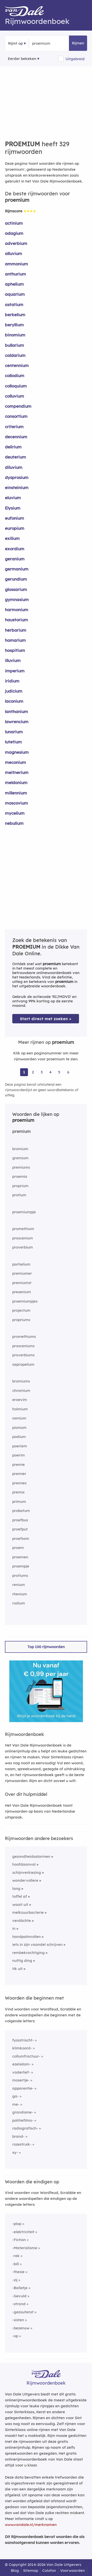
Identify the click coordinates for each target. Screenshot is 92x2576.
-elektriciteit (23, 2231)
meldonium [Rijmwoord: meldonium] (16, 782)
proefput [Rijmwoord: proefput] (20, 1529)
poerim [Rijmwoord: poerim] (18, 1455)
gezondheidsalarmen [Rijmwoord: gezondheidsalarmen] (31, 1856)
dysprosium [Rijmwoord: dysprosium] (16, 477)
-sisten (18, 2320)
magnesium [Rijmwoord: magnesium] (17, 752)
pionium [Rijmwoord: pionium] (19, 1427)
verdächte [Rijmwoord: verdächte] (21, 1920)
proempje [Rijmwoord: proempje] (20, 1566)
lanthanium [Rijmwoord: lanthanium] (16, 711)
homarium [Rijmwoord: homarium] (15, 640)
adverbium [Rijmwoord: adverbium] (16, 243)
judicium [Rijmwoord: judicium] (13, 691)
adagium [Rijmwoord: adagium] (14, 233)
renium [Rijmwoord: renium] (18, 1584)
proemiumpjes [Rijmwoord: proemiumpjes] (25, 1301)
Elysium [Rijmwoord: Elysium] (12, 508)
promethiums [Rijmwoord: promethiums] (24, 1336)
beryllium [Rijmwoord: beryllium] (14, 324)
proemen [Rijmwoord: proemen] (20, 1557)
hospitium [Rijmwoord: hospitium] (15, 650)
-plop (16, 2223)
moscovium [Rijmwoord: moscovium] (16, 803)
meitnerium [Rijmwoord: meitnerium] (16, 772)
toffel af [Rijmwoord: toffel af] (19, 1896)
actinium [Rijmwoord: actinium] (14, 223)
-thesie (18, 2271)
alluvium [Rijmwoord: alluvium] (13, 253)
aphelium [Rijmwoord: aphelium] (14, 284)
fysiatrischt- (23, 2040)
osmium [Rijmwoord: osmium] (19, 1418)
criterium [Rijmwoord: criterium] (14, 426)
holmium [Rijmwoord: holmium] (20, 1409)
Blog (15, 2570)
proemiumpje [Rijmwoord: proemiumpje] (24, 1212)
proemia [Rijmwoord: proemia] (19, 1176)
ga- (15, 2096)
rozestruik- (21, 2144)
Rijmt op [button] (15, 43)
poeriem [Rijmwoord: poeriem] (19, 1446)
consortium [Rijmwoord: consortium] (16, 416)
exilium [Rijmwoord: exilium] (12, 538)
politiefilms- (22, 2120)
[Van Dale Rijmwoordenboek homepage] (27, 12)
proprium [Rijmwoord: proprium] (20, 1185)
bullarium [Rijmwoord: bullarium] (14, 345)
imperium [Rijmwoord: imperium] (15, 670)
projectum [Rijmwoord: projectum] (21, 1310)
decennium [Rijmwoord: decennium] (16, 436)
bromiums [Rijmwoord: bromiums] (21, 1381)
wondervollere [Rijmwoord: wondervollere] (25, 1880)
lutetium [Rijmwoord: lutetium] (13, 741)
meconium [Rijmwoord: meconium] (15, 762)
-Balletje (19, 2287)
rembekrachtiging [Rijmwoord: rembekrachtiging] (28, 1952)
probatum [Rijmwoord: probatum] (21, 1510)
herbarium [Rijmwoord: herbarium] (15, 630)
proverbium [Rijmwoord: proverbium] (22, 1247)
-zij (14, 2280)
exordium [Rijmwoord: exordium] (14, 548)
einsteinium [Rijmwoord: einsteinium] (16, 487)
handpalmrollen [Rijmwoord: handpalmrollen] (26, 1936)
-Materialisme (24, 2247)
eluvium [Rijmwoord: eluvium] (13, 497)
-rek (16, 2255)
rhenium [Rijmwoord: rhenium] (19, 1594)
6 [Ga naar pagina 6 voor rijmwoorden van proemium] (68, 1072)
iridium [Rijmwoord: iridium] (12, 680)
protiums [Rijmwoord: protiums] (20, 1575)
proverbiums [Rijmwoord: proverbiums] (23, 1355)
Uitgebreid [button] (75, 58)
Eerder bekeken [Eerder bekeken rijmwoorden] (22, 58)
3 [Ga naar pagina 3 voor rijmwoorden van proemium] (42, 1072)
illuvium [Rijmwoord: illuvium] (13, 660)
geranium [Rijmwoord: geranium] (15, 558)
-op (15, 2336)
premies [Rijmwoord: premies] (19, 1483)
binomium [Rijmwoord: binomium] (15, 334)
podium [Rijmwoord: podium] (19, 1436)
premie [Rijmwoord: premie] (18, 1464)
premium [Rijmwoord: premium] (21, 1131)
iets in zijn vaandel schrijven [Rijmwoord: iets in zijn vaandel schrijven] (37, 1944)
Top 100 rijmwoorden (46, 1646)
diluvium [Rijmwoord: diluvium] (13, 467)
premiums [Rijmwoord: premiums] (21, 1167)
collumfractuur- (26, 2056)
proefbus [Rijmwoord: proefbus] (20, 1520)
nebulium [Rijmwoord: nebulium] (14, 823)
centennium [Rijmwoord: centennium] (17, 365)
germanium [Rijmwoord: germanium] (16, 568)
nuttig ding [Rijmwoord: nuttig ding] (22, 1960)
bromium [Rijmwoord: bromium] (20, 1148)
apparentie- (23, 2088)
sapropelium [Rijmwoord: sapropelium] (23, 1364)
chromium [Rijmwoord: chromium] (21, 1390)
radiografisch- (25, 2128)
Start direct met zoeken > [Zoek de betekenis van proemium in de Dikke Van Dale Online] (45, 1018)
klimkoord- (22, 2048)
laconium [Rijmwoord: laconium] (14, 701)
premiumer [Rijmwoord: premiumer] (22, 1273)
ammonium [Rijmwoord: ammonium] (16, 263)
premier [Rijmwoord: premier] (19, 1473)
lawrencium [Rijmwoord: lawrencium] (16, 721)
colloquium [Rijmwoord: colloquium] (16, 385)
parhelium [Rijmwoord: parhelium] (21, 1264)
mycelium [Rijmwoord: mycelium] (15, 813)
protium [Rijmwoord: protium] (19, 1195)
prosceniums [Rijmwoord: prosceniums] (23, 1345)
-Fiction (19, 2239)
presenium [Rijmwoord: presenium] (21, 1291)
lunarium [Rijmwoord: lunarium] (14, 731)
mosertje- (20, 2080)
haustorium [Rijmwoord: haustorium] (16, 619)
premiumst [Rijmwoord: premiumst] (21, 1282)
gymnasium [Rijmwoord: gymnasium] (17, 599)
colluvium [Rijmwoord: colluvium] (14, 396)
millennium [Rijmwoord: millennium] (16, 792)
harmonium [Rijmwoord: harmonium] (16, 609)
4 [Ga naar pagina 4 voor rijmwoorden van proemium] (50, 1072)
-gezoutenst (23, 2312)
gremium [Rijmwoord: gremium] (20, 1158)
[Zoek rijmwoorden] (56, 43)
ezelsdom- (21, 2064)
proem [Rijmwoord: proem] (18, 1547)
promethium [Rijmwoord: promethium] (23, 1228)
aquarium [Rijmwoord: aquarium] (15, 294)
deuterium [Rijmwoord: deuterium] (15, 457)
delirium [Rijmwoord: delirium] (13, 446)
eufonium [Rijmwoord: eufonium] (14, 518)
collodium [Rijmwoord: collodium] (14, 375)
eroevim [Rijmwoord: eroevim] (19, 1399)
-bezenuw (20, 2328)
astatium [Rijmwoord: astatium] (14, 304)
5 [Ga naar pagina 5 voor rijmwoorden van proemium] (59, 1072)
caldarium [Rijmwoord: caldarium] (15, 355)
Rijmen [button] (78, 43)
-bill (15, 2264)
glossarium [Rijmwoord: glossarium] (16, 589)
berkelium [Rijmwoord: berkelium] (15, 314)
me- (15, 2104)
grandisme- (22, 2112)
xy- (15, 2152)
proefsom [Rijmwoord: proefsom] (20, 1538)
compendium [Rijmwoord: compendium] (18, 406)
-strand (19, 2303)
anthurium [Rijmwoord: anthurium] (15, 273)
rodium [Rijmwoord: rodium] (18, 1603)
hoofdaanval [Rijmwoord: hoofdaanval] (24, 1864)
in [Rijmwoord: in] (13, 1928)
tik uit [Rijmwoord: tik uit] (17, 1968)
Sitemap (30, 2570)
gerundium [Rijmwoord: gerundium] (16, 579)
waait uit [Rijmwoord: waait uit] (20, 1904)
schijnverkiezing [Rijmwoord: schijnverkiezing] (26, 1872)
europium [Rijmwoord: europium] (14, 528)
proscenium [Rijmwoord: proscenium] (22, 1238)
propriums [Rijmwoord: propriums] (21, 1319)
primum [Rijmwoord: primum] (19, 1501)
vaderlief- (21, 2072)
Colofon (49, 2570)
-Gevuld (19, 2296)
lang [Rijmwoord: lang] (16, 1888)
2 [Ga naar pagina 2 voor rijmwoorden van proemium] (33, 1072)
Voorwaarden (72, 2570)
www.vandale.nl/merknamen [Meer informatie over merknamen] (31, 2524)
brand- (18, 2136)
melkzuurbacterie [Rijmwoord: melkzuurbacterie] (28, 1912)
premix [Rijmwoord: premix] (18, 1492)
